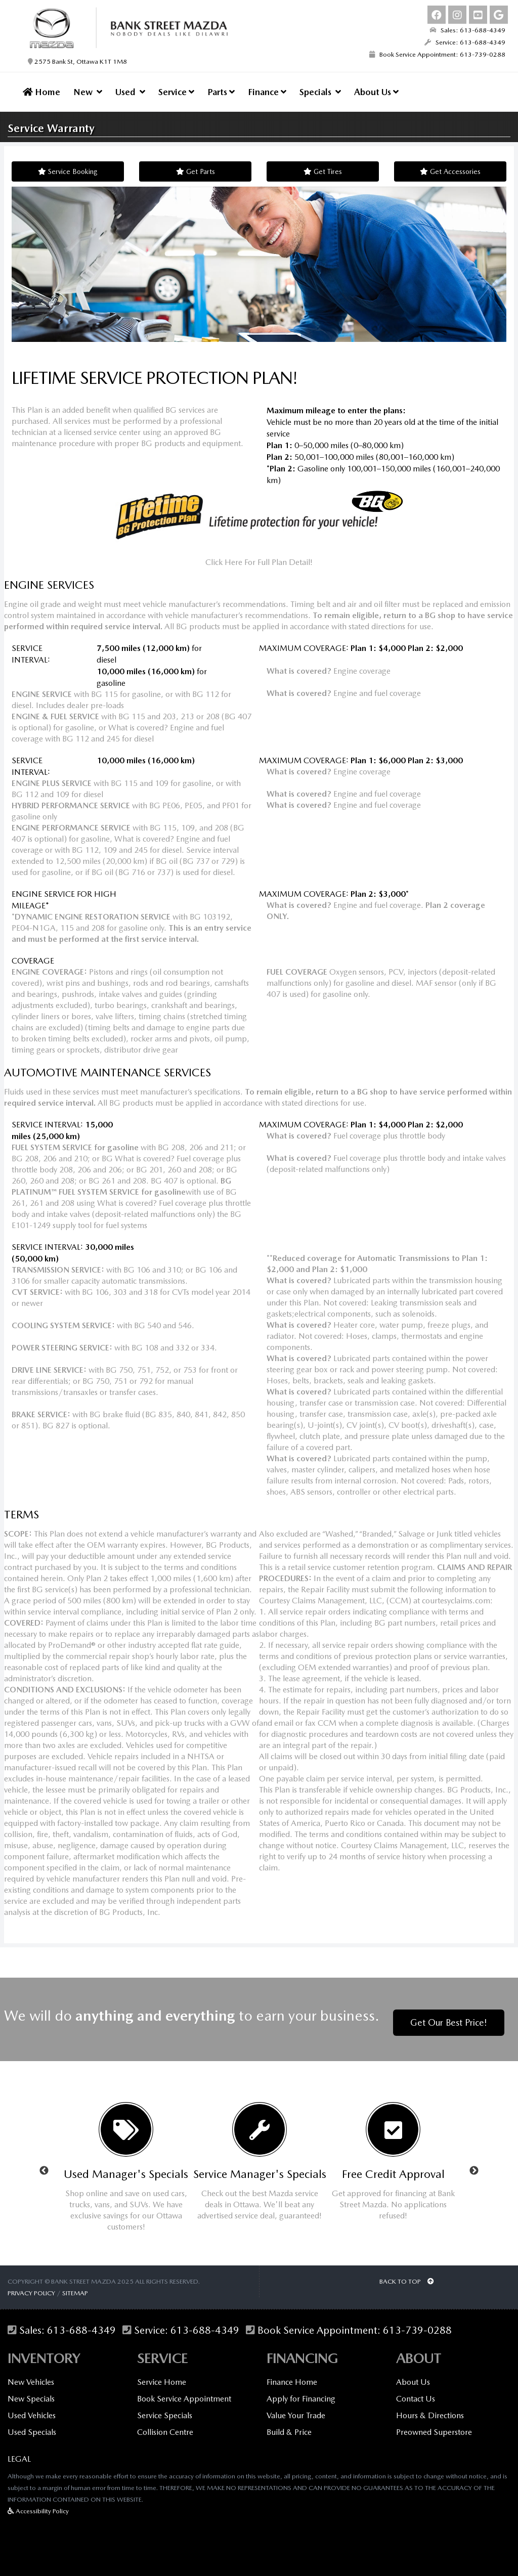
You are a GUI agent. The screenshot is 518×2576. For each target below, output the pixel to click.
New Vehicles (31, 2375)
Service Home (161, 2375)
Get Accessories (450, 171)
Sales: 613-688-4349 (467, 30)
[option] (126, 2164)
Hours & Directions (430, 2409)
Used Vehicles (32, 2409)
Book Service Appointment (184, 2392)
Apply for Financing (301, 2392)
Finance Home (292, 2375)
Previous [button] (44, 2164)
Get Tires (323, 171)
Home (41, 91)
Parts (221, 91)
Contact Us (415, 2392)
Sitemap (75, 2286)
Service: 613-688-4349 (464, 42)
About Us (376, 91)
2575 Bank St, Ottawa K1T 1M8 (77, 61)
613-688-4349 (81, 2324)
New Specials (31, 2392)
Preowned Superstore (434, 2425)
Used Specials (32, 2425)
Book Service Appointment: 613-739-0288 (437, 54)
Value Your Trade (296, 2409)
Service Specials (164, 2409)
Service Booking (68, 171)
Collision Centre (165, 2425)
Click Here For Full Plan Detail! (259, 562)
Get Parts (195, 171)
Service (176, 91)
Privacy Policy (31, 2286)
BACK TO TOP (406, 2275)
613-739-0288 (417, 2324)
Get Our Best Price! (448, 2016)
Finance (267, 91)
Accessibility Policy (38, 2504)
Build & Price (289, 2425)
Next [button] (474, 2164)
